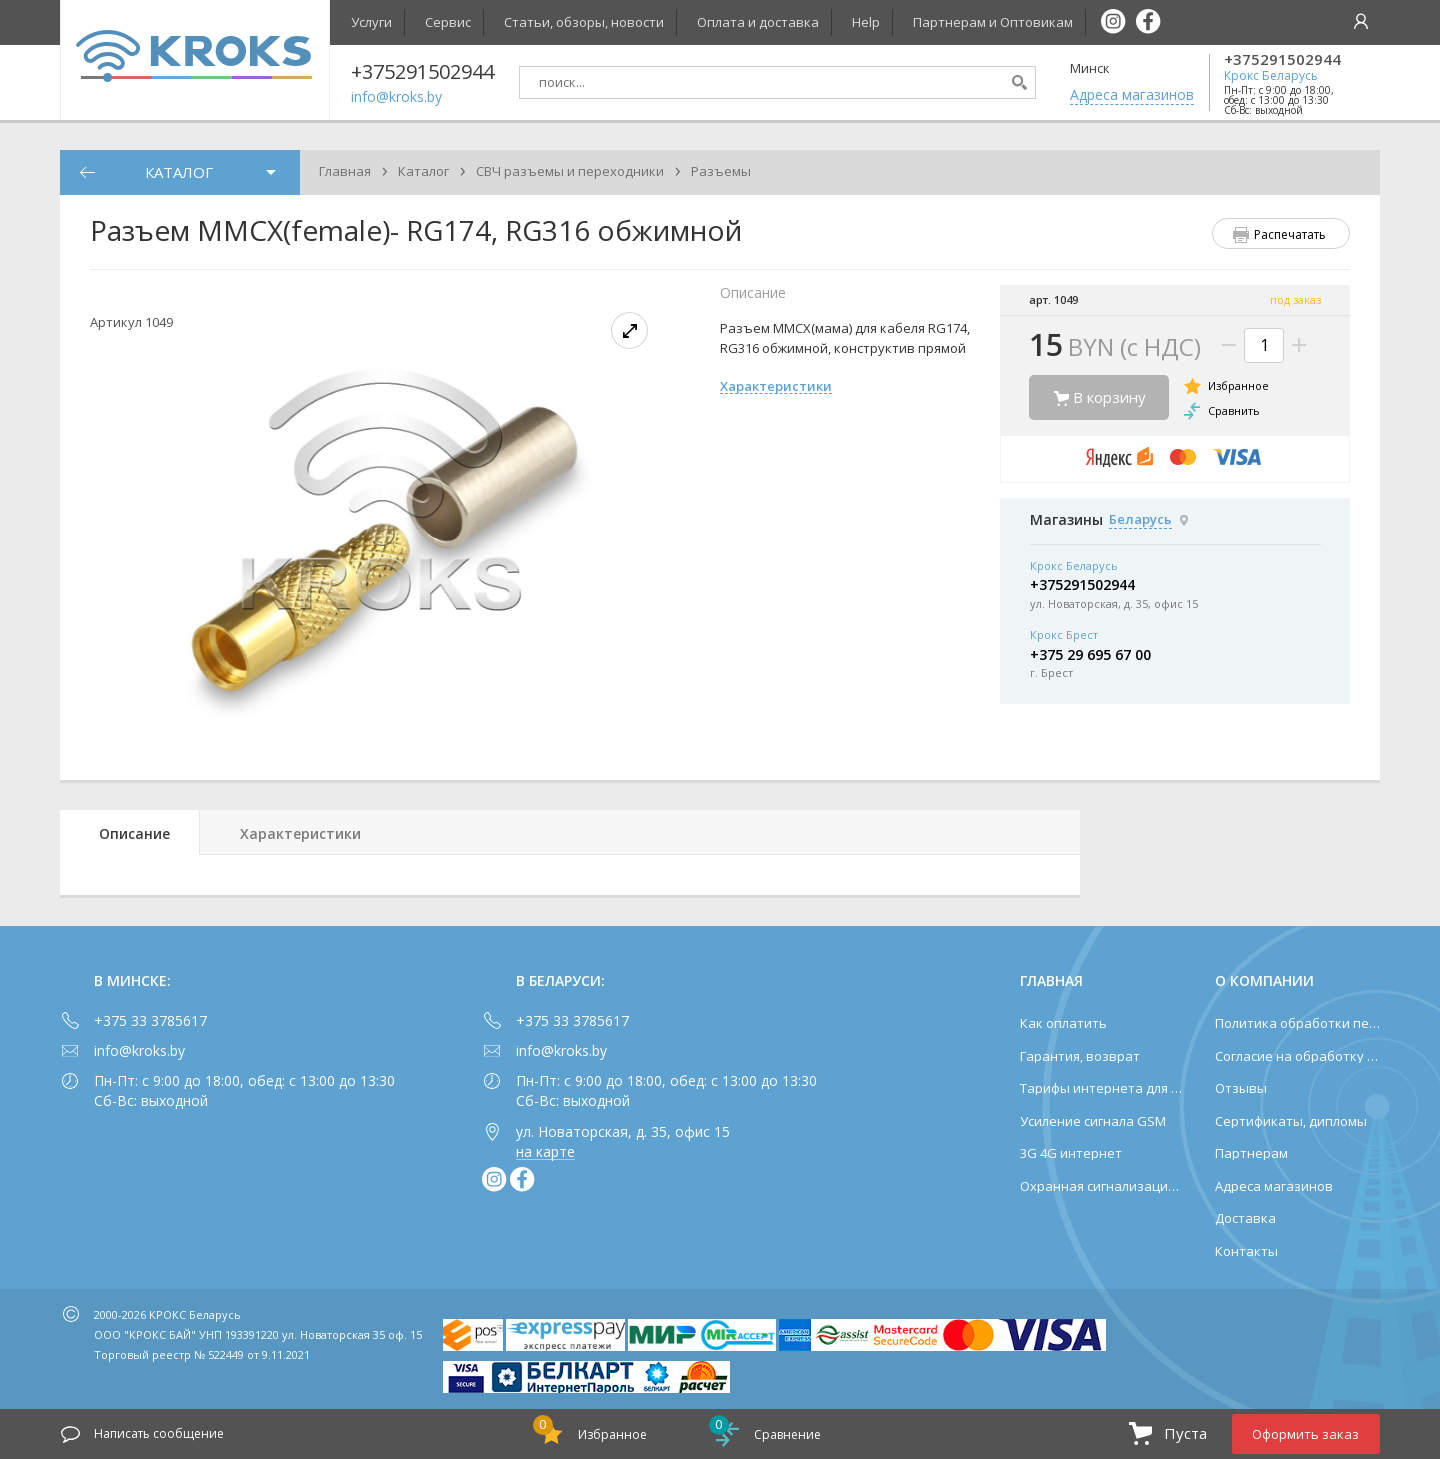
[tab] (130, 832)
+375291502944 (1282, 59)
